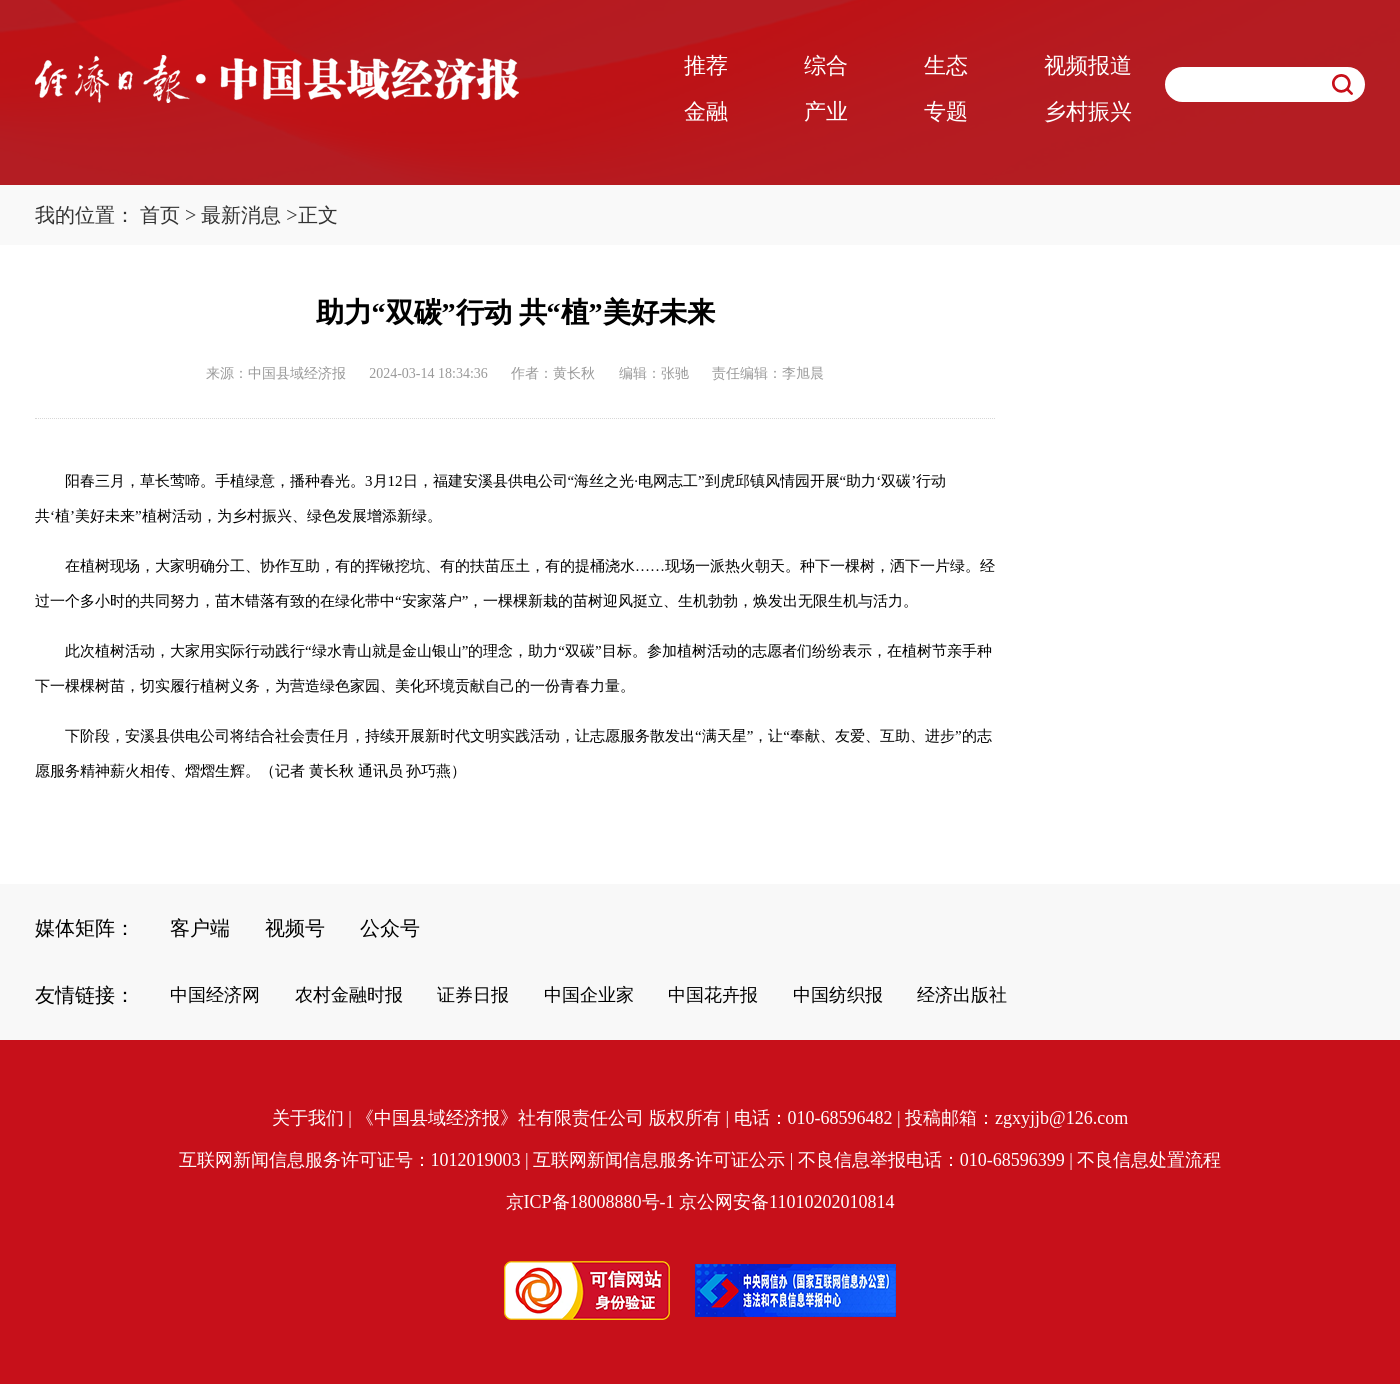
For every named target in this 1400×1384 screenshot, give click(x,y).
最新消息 (241, 215)
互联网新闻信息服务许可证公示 (659, 1160)
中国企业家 (589, 995)
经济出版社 (962, 995)
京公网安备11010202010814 (786, 1202)
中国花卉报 (713, 995)
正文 (318, 215)
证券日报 (473, 995)
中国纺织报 (838, 995)
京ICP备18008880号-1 (590, 1202)
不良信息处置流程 (1149, 1160)
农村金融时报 (349, 995)
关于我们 (308, 1118)
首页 (160, 215)
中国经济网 (215, 995)
